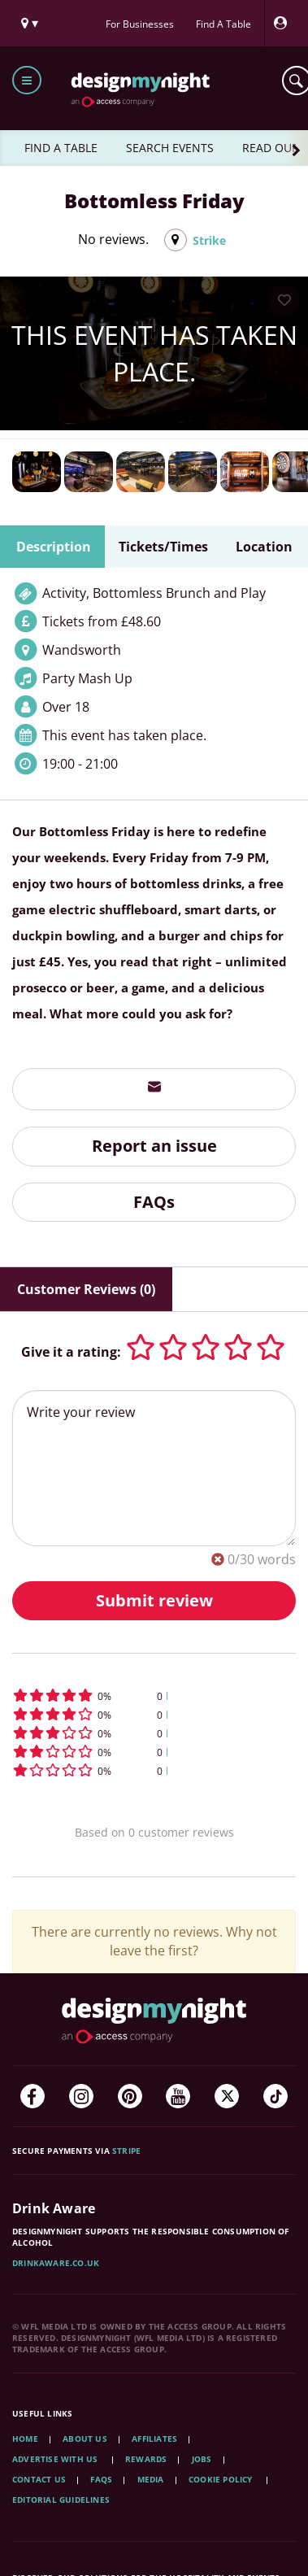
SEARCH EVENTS (170, 147)
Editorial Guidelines (61, 2499)
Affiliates (154, 2438)
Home (25, 2438)
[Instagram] (81, 2096)
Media (150, 2479)
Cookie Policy (222, 2479)
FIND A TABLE (61, 147)
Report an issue (154, 1146)
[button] (154, 1695)
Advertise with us (55, 2459)
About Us (85, 2438)
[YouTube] (178, 2096)
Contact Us (39, 2479)
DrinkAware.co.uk (55, 2263)
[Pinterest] (130, 2096)
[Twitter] (227, 2096)
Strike (209, 240)
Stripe (126, 2150)
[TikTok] (275, 2096)
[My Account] (284, 23)
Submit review (154, 1600)
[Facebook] (32, 2096)
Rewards (146, 2459)
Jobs (202, 2459)
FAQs (154, 1202)
